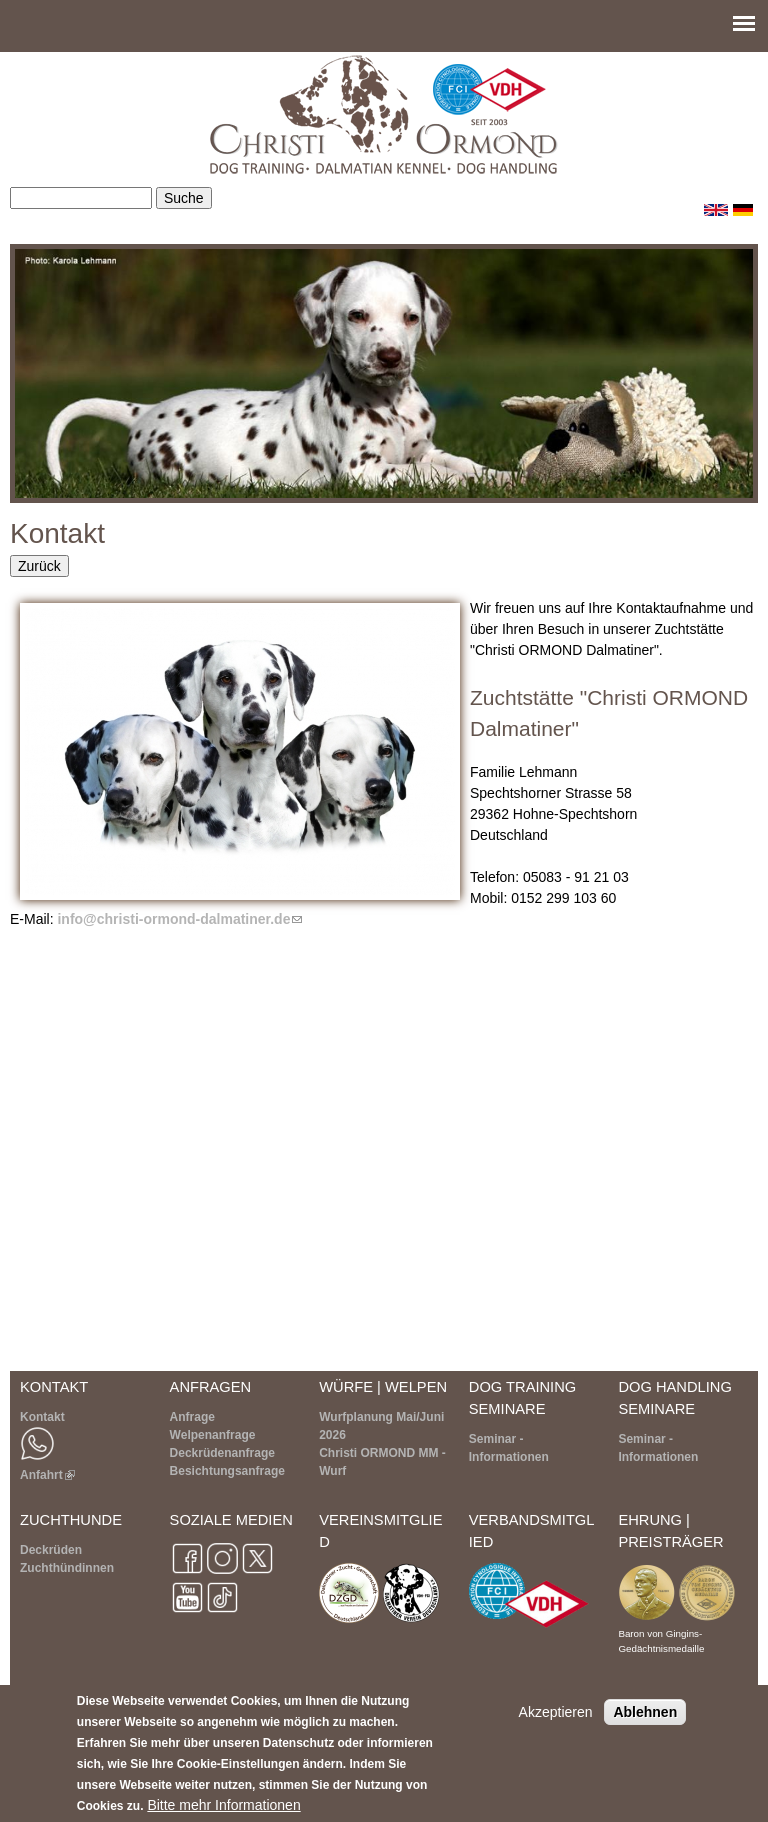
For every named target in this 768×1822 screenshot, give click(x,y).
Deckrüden (51, 1550)
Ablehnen (645, 1712)
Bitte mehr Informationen (223, 1805)
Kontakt (42, 1417)
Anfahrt (47, 1475)
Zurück (39, 566)
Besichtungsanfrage (227, 1471)
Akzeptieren (556, 1712)
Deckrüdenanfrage (222, 1453)
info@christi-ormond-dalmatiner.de (179, 919)
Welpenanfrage (213, 1435)
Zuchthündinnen (67, 1568)
